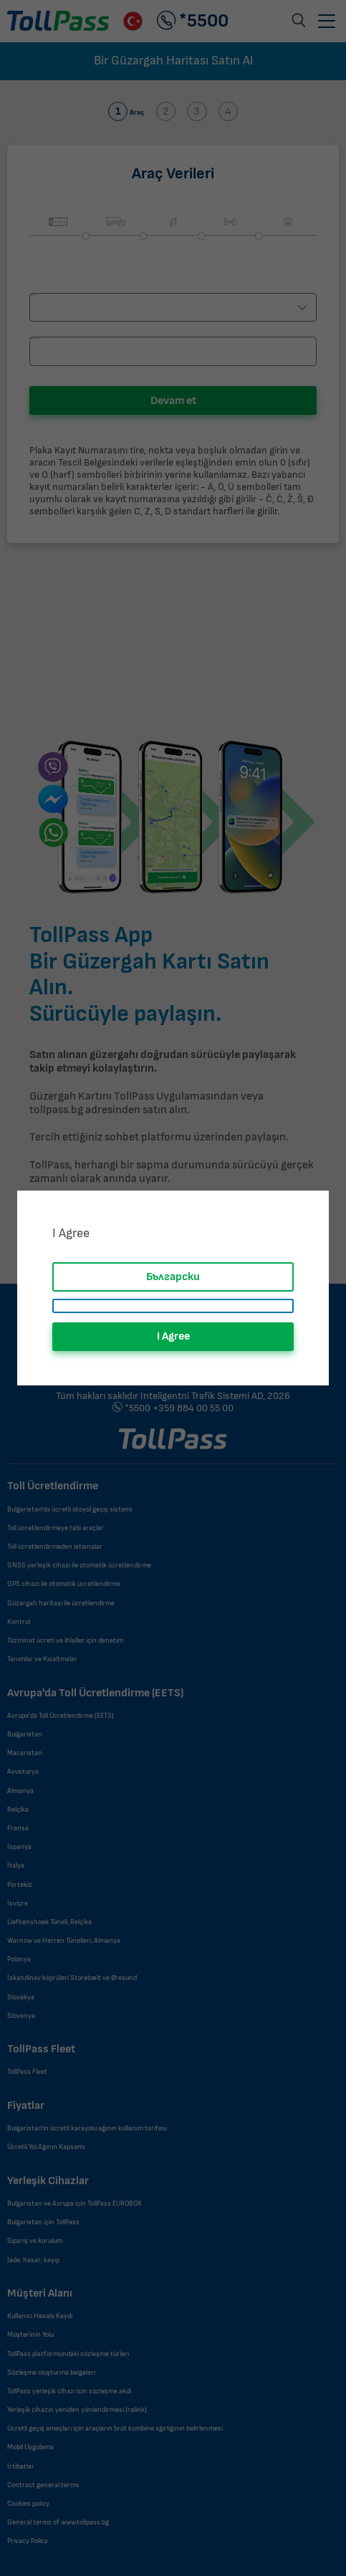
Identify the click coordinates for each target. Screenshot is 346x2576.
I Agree (173, 1336)
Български (173, 1276)
